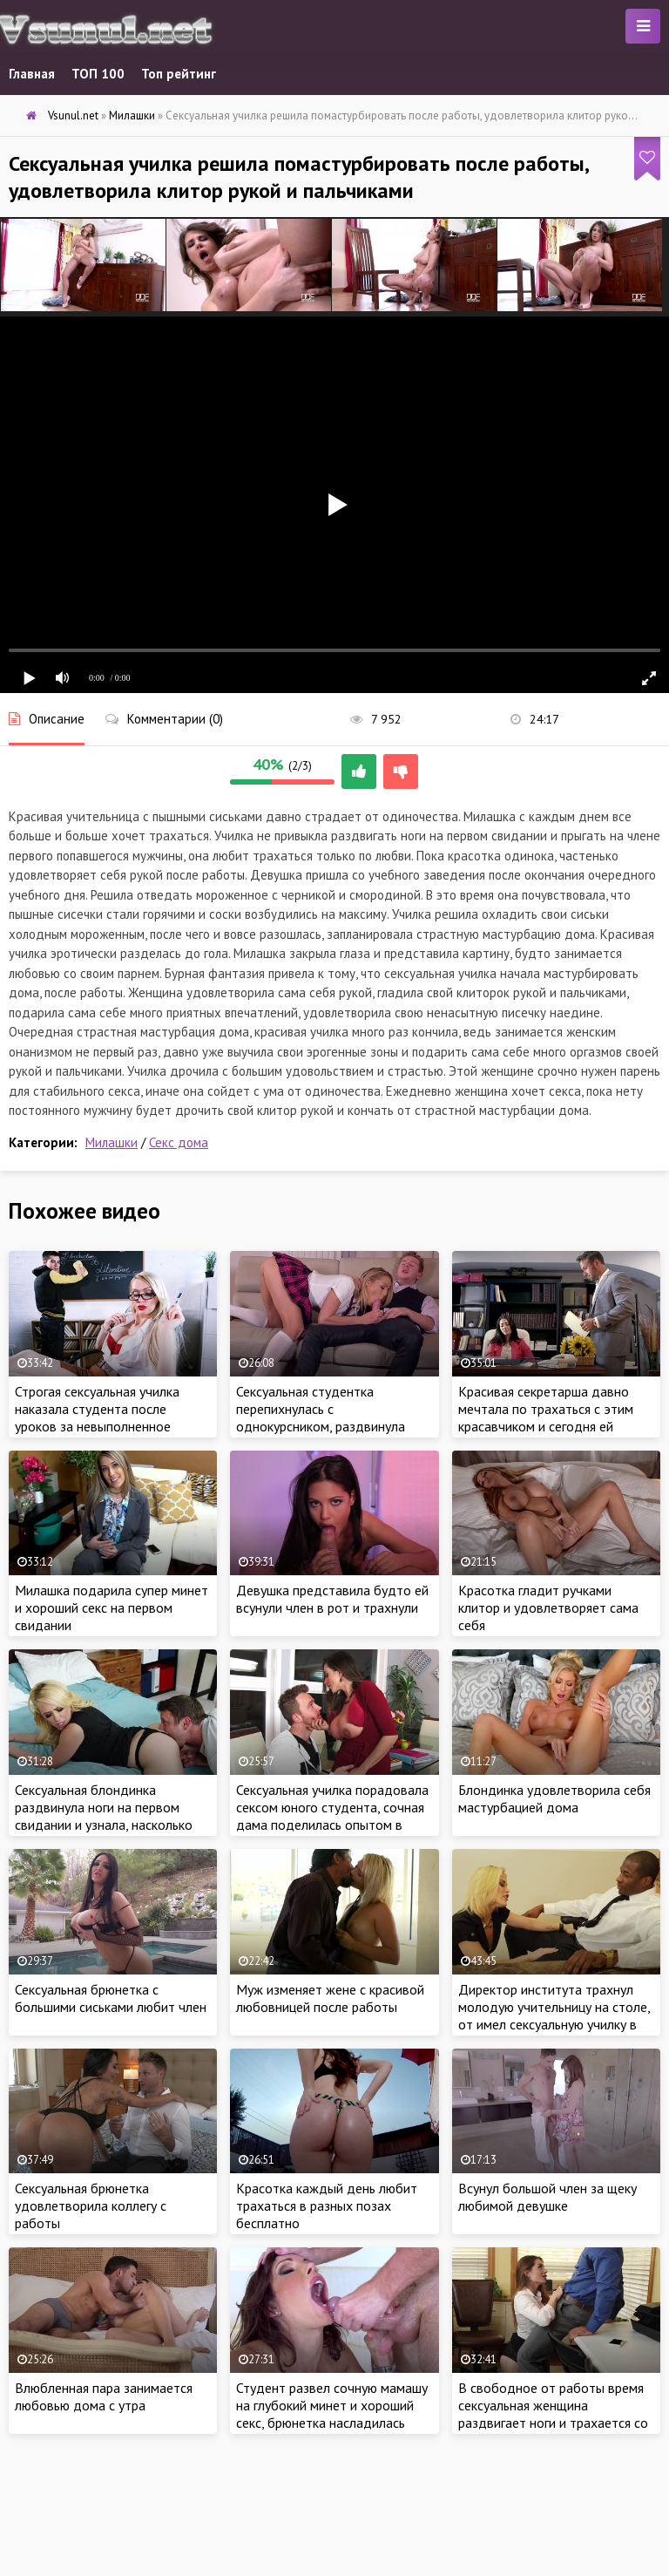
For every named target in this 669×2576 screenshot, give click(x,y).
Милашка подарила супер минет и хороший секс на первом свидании (111, 1607)
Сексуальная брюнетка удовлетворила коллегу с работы (90, 2205)
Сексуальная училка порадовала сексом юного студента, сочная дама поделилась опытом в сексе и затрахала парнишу (332, 1816)
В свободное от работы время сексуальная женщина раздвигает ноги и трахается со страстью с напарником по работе (553, 2422)
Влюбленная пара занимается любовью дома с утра (104, 2396)
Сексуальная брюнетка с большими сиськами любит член (110, 1998)
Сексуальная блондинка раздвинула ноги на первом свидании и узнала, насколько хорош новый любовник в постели (104, 1824)
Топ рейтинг (178, 73)
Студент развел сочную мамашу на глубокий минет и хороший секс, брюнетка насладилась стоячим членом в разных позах (332, 2414)
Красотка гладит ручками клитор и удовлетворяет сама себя (548, 1607)
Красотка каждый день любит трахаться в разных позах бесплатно (326, 2205)
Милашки (111, 1142)
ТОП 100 (98, 73)
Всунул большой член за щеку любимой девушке (547, 2196)
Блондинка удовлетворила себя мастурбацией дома (554, 1798)
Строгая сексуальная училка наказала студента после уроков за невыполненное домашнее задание (97, 1417)
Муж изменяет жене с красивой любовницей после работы (330, 1998)
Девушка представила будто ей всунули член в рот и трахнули (332, 1598)
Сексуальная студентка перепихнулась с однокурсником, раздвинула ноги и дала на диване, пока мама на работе (320, 1426)
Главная (32, 73)
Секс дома (178, 1142)
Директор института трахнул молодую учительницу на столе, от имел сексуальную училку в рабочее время (554, 2015)
